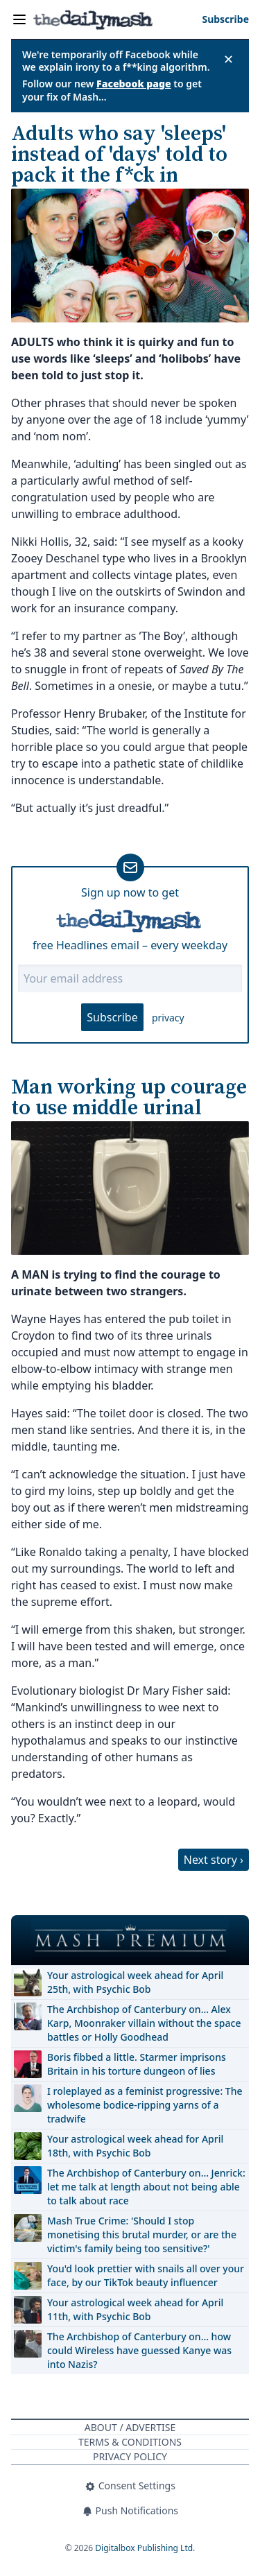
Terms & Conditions (130, 2441)
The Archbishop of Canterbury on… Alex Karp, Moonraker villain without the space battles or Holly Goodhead (144, 2023)
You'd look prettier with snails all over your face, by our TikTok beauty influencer (145, 2275)
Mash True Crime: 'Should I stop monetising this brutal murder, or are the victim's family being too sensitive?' (141, 2234)
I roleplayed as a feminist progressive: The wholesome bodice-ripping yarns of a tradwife (145, 2104)
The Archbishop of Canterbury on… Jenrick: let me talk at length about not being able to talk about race (146, 2186)
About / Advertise (130, 2427)
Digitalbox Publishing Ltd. (145, 2548)
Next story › (213, 1859)
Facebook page (133, 83)
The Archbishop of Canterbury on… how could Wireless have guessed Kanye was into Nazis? (139, 2350)
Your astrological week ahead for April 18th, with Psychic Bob (135, 2145)
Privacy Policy (130, 2456)
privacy (168, 1017)
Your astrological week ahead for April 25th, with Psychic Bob (135, 1982)
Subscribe (112, 1017)
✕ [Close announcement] (228, 59)
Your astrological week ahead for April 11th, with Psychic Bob (135, 2309)
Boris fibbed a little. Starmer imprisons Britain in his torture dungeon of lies (136, 2063)
